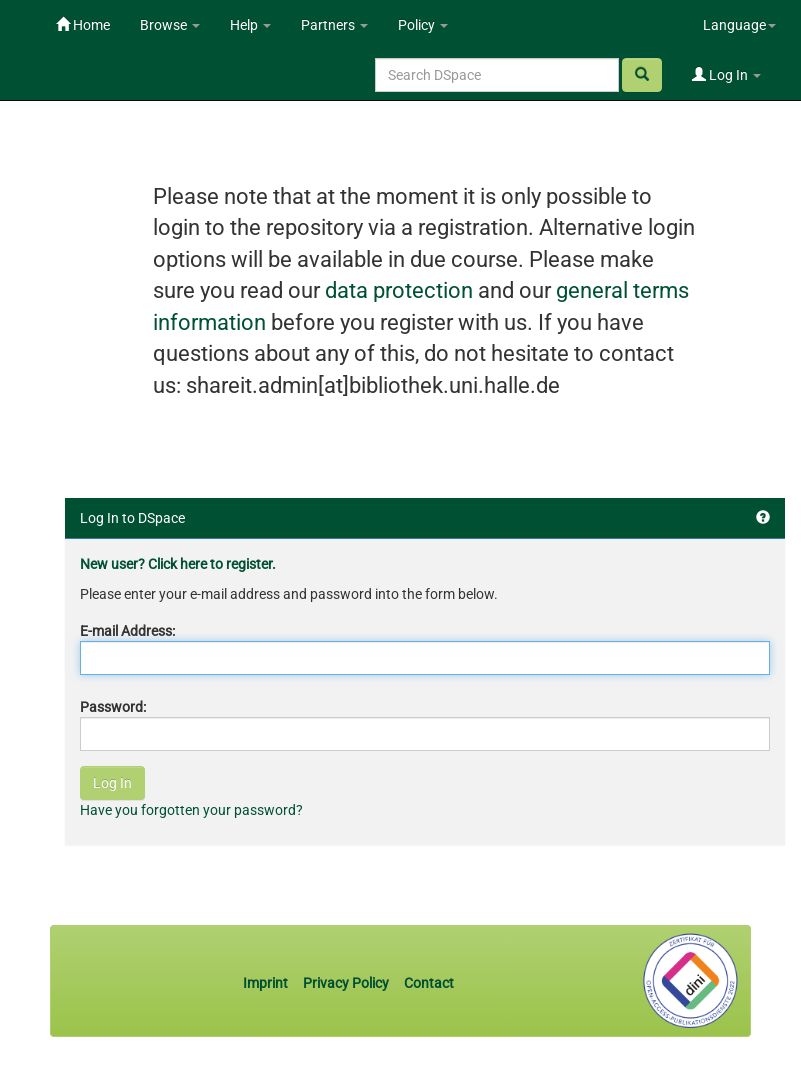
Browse (170, 25)
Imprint (267, 983)
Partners (334, 25)
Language (739, 25)
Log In (726, 75)
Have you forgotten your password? (191, 810)
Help (250, 25)
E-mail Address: (127, 631)
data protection (399, 290)
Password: (113, 707)
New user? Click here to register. (178, 564)
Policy (423, 25)
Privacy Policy (346, 983)
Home (83, 25)
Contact (429, 983)
